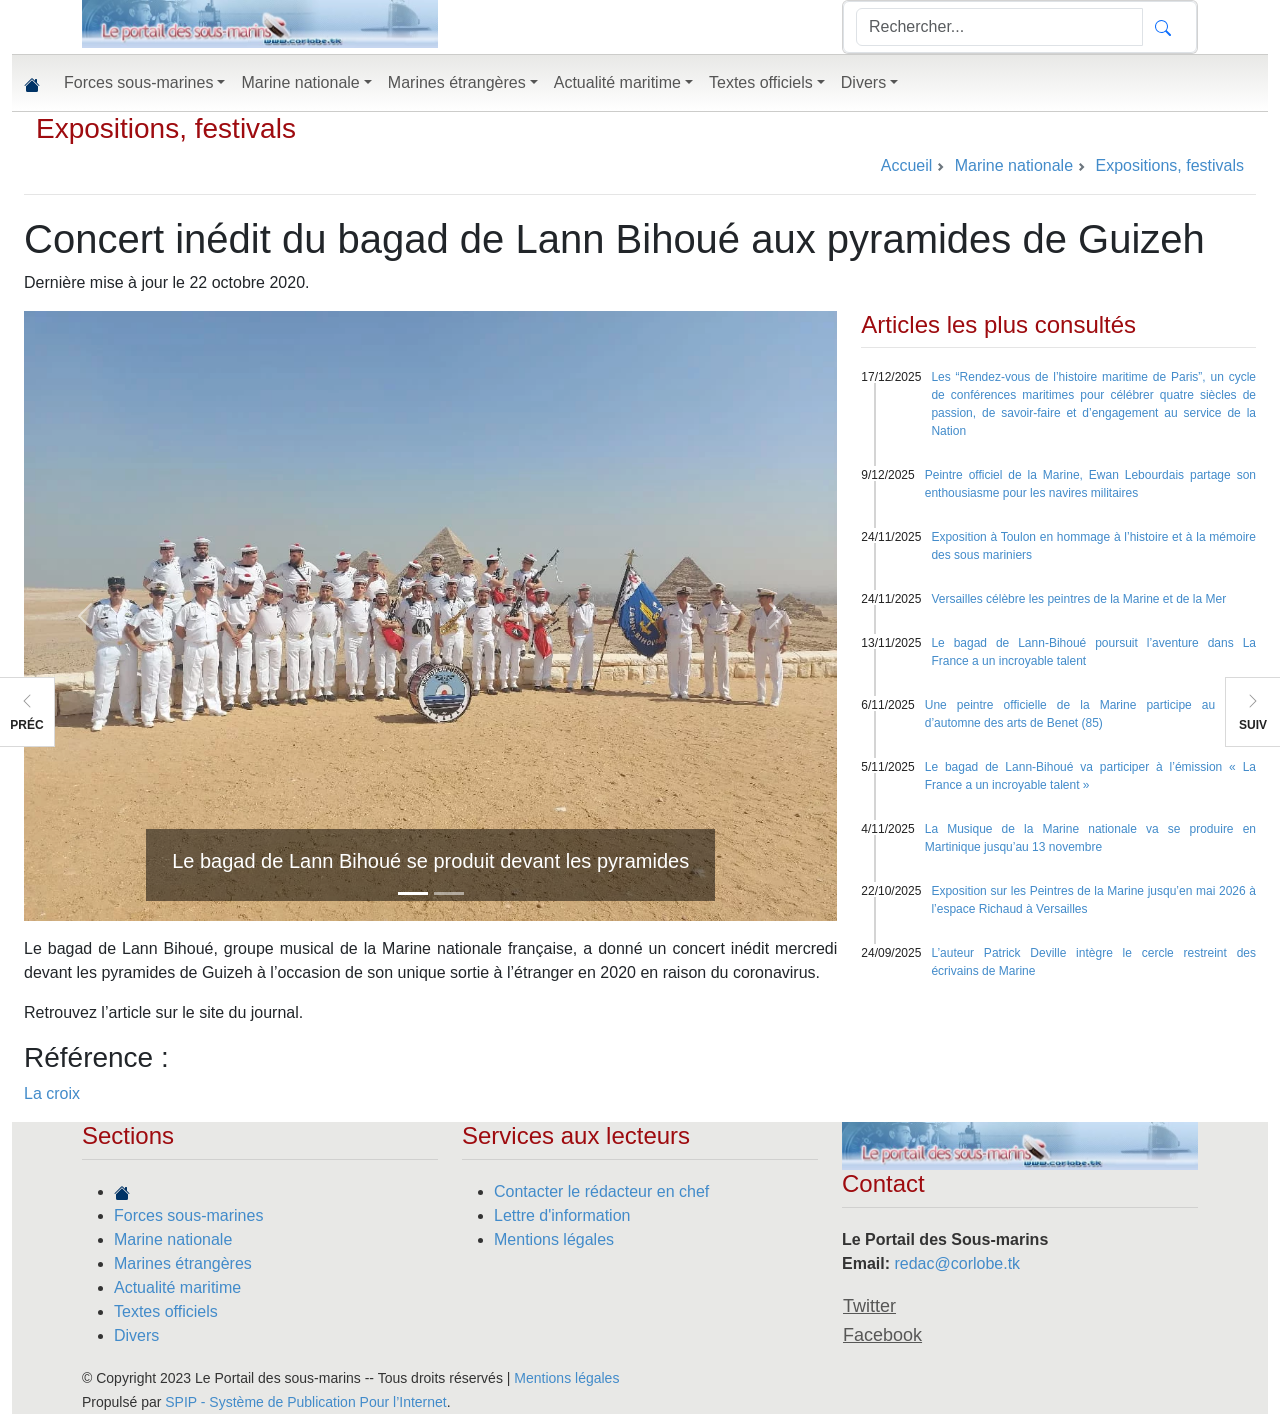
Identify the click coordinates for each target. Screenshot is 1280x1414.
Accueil (907, 165)
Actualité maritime (177, 1287)
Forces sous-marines (188, 1215)
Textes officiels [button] (761, 82)
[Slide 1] (413, 893)
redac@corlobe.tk (957, 1263)
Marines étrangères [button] (457, 82)
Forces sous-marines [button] (138, 82)
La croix (52, 1093)
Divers (136, 1335)
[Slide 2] (449, 893)
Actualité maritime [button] (617, 82)
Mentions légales (554, 1239)
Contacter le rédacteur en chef (601, 1191)
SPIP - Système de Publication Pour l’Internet (305, 1402)
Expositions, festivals (166, 128)
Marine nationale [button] (300, 82)
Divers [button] (863, 82)
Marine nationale (173, 1239)
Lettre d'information (562, 1215)
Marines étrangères (183, 1263)
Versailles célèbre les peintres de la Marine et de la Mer (1078, 599)
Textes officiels (166, 1311)
